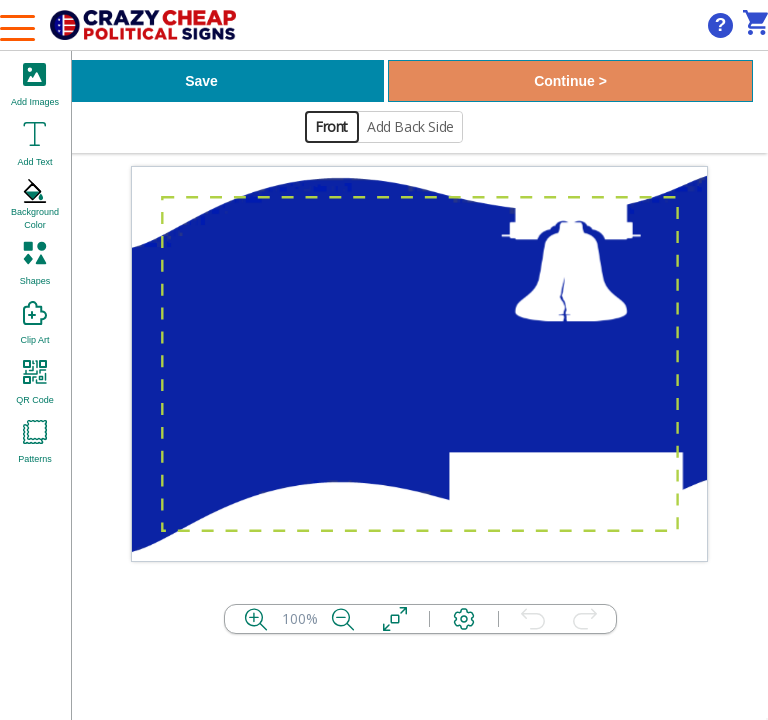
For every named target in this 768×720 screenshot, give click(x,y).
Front (331, 126)
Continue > (570, 81)
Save (201, 81)
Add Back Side (410, 126)
